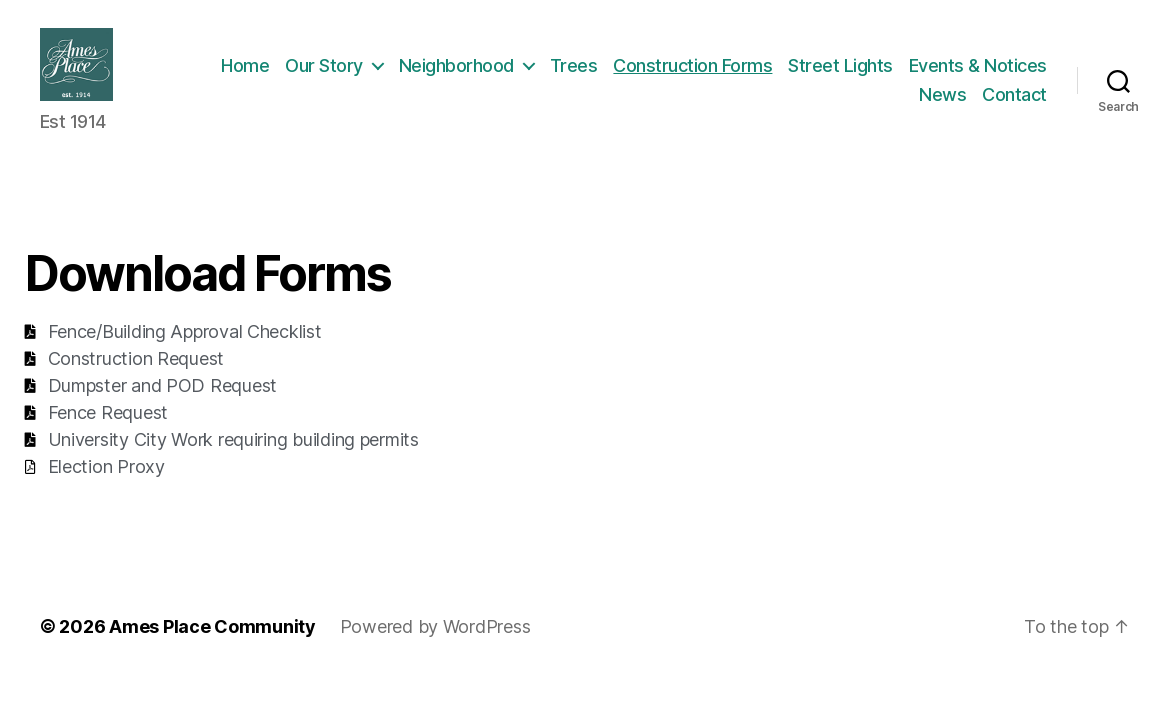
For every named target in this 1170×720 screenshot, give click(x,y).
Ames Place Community (212, 643)
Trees (728, 73)
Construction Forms (846, 73)
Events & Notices (834, 103)
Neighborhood (610, 73)
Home (399, 73)
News (942, 103)
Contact (1014, 103)
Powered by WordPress (435, 643)
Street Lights (994, 73)
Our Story (478, 73)
